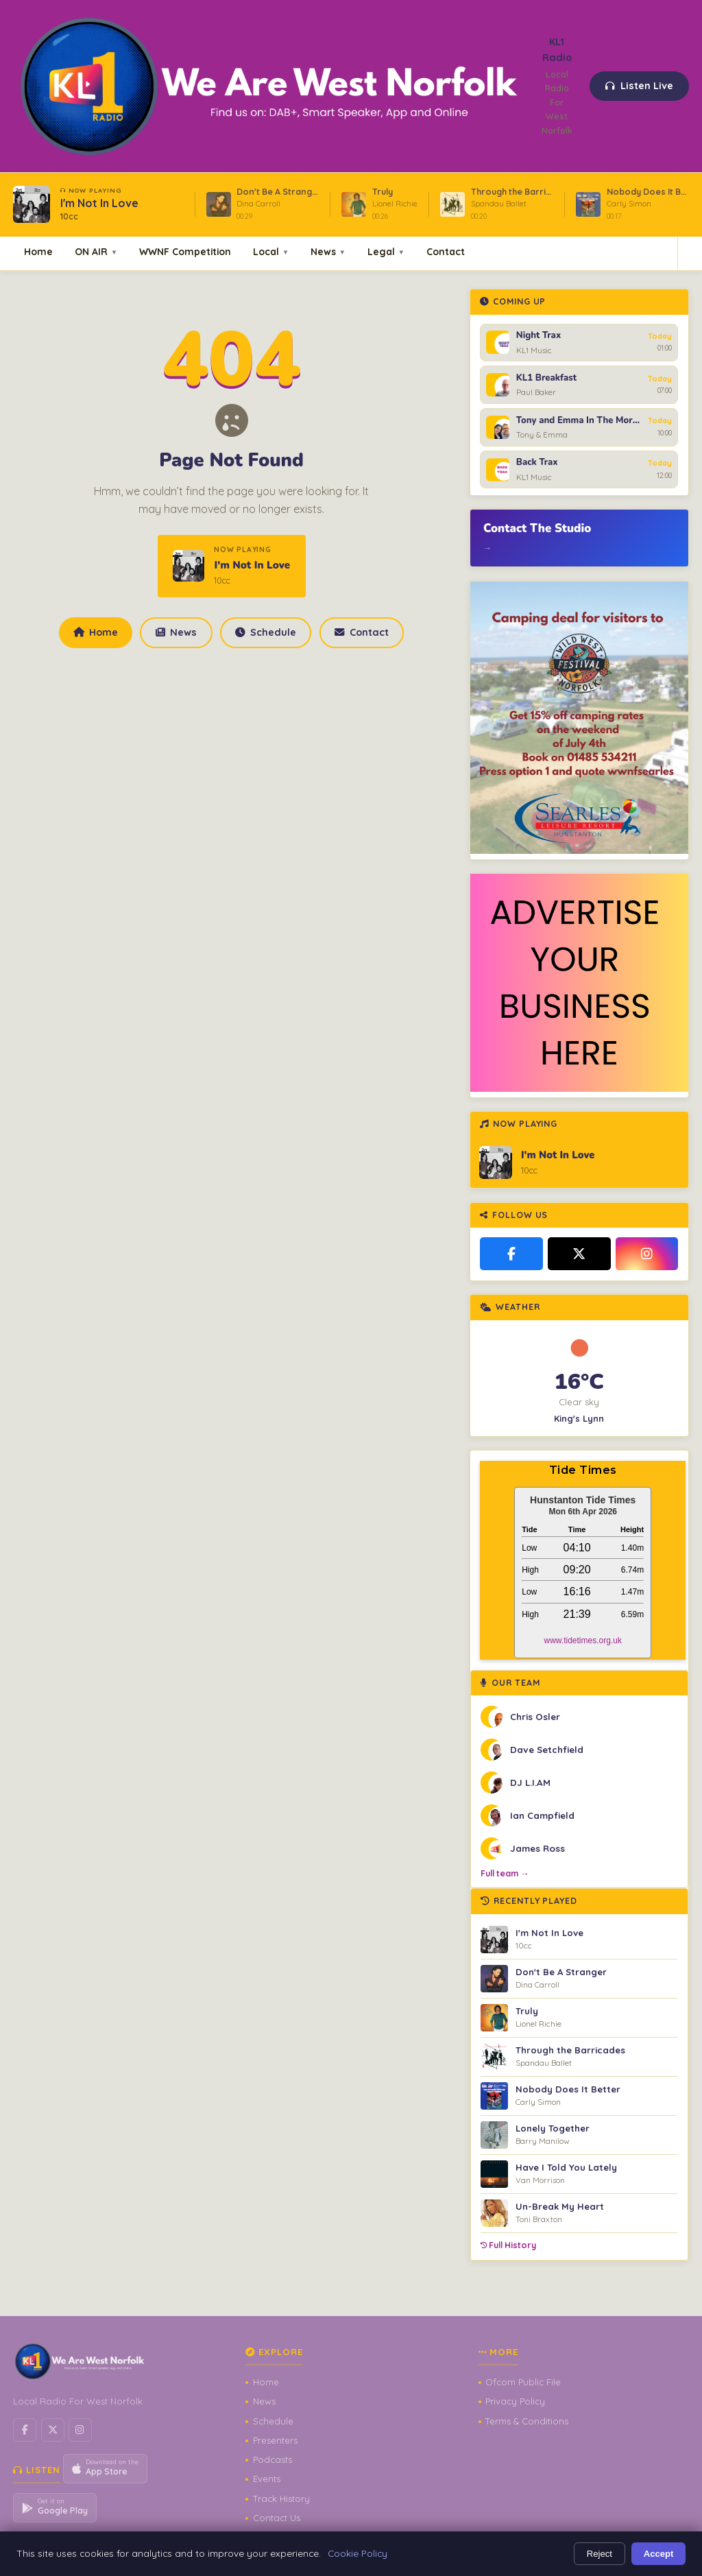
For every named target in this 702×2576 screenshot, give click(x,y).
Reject (599, 2554)
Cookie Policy (357, 2553)
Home (38, 251)
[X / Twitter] (579, 1253)
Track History (281, 2498)
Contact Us (276, 2517)
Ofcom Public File (523, 2381)
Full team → (505, 1873)
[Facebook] (511, 1253)
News (328, 251)
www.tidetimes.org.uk (583, 1640)
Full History (508, 2245)
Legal (385, 251)
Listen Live (639, 86)
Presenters (275, 2440)
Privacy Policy (515, 2401)
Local (271, 251)
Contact (445, 251)
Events (266, 2478)
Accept (659, 2554)
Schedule (265, 632)
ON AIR (96, 251)
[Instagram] (647, 1253)
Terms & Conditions (526, 2421)
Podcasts (272, 2459)
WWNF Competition (185, 251)
